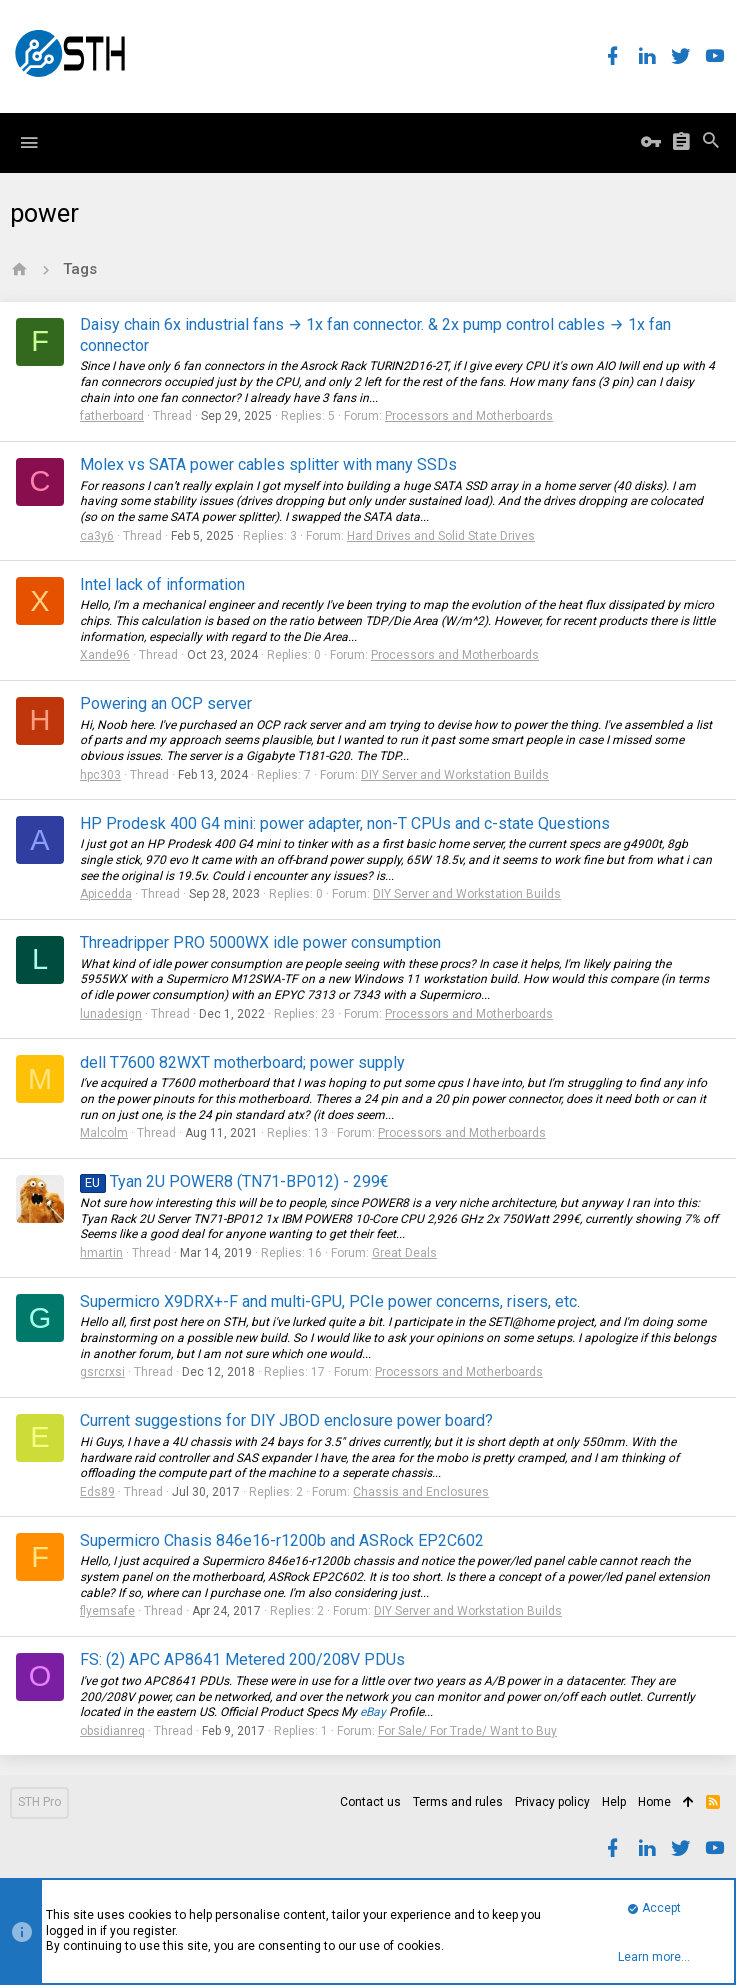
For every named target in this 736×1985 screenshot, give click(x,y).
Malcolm (104, 1133)
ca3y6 (97, 536)
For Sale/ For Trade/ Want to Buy (467, 1731)
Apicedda (106, 894)
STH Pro (39, 1802)
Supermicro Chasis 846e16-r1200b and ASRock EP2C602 (282, 1540)
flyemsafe (107, 1611)
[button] (29, 143)
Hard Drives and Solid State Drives (441, 536)
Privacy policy (552, 1802)
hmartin (101, 1253)
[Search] (711, 143)
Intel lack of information (162, 584)
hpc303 (100, 775)
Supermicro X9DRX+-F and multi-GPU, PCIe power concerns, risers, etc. (330, 1301)
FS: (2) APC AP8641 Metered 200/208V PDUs (242, 1659)
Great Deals (404, 1253)
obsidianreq (112, 1731)
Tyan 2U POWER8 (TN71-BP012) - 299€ (234, 1181)
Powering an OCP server (166, 703)
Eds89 (97, 1492)
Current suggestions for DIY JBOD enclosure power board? (286, 1420)
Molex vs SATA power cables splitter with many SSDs (268, 464)
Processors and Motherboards (469, 416)
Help (614, 1802)
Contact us (370, 1802)
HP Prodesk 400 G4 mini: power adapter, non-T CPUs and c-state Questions (345, 823)
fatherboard (112, 416)
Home (654, 1802)
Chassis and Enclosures (421, 1492)
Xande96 (105, 655)
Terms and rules (458, 1802)
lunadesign (111, 1014)
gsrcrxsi (102, 1372)
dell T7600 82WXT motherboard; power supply (242, 1062)
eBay (373, 1712)
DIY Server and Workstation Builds (455, 775)
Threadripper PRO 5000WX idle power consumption (260, 942)
